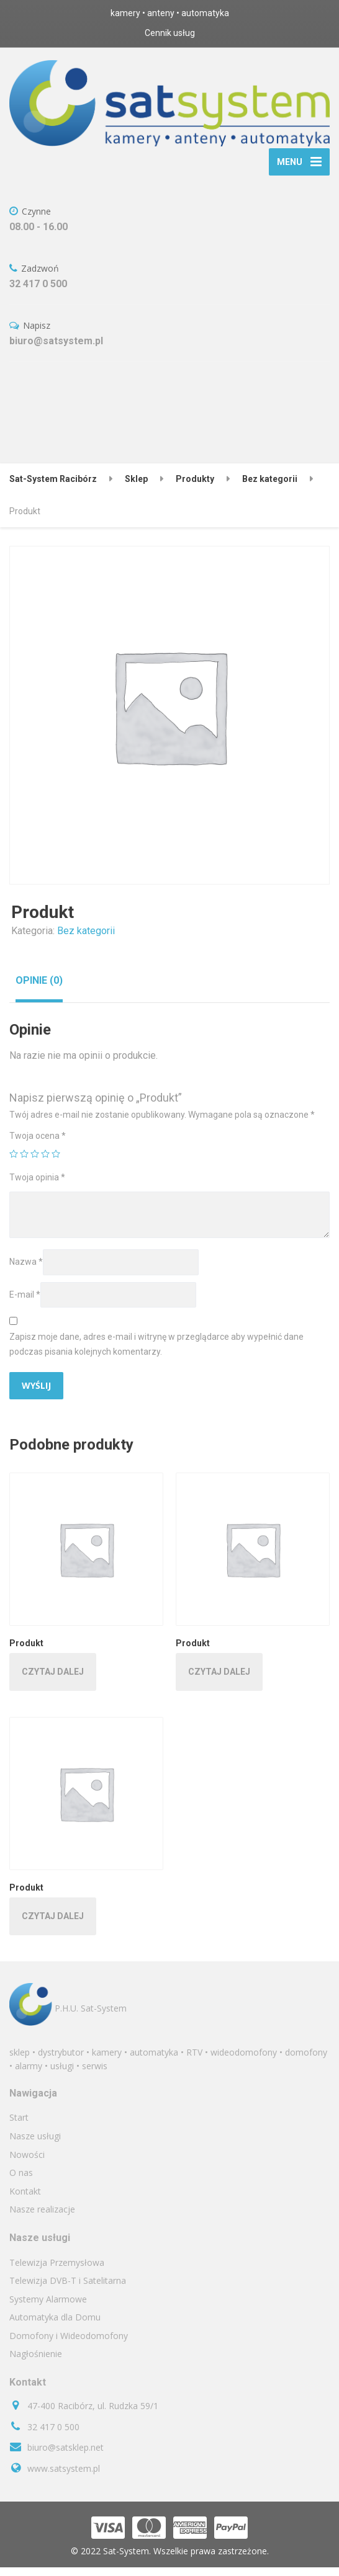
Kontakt (25, 2199)
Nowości (27, 2162)
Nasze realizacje (42, 2218)
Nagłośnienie (35, 2362)
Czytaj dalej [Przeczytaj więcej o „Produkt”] (53, 1680)
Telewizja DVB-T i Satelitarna (67, 2289)
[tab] (39, 989)
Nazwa (26, 1270)
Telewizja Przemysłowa (56, 2270)
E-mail (24, 1303)
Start (19, 2126)
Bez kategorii (86, 939)
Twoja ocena (37, 1144)
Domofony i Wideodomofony (68, 2344)
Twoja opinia (37, 1186)
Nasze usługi (35, 2144)
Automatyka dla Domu (55, 2326)
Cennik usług (170, 33)
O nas (21, 2181)
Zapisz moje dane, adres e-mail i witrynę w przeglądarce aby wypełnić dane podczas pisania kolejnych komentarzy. (156, 1352)
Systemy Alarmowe (48, 2307)
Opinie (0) (39, 989)
